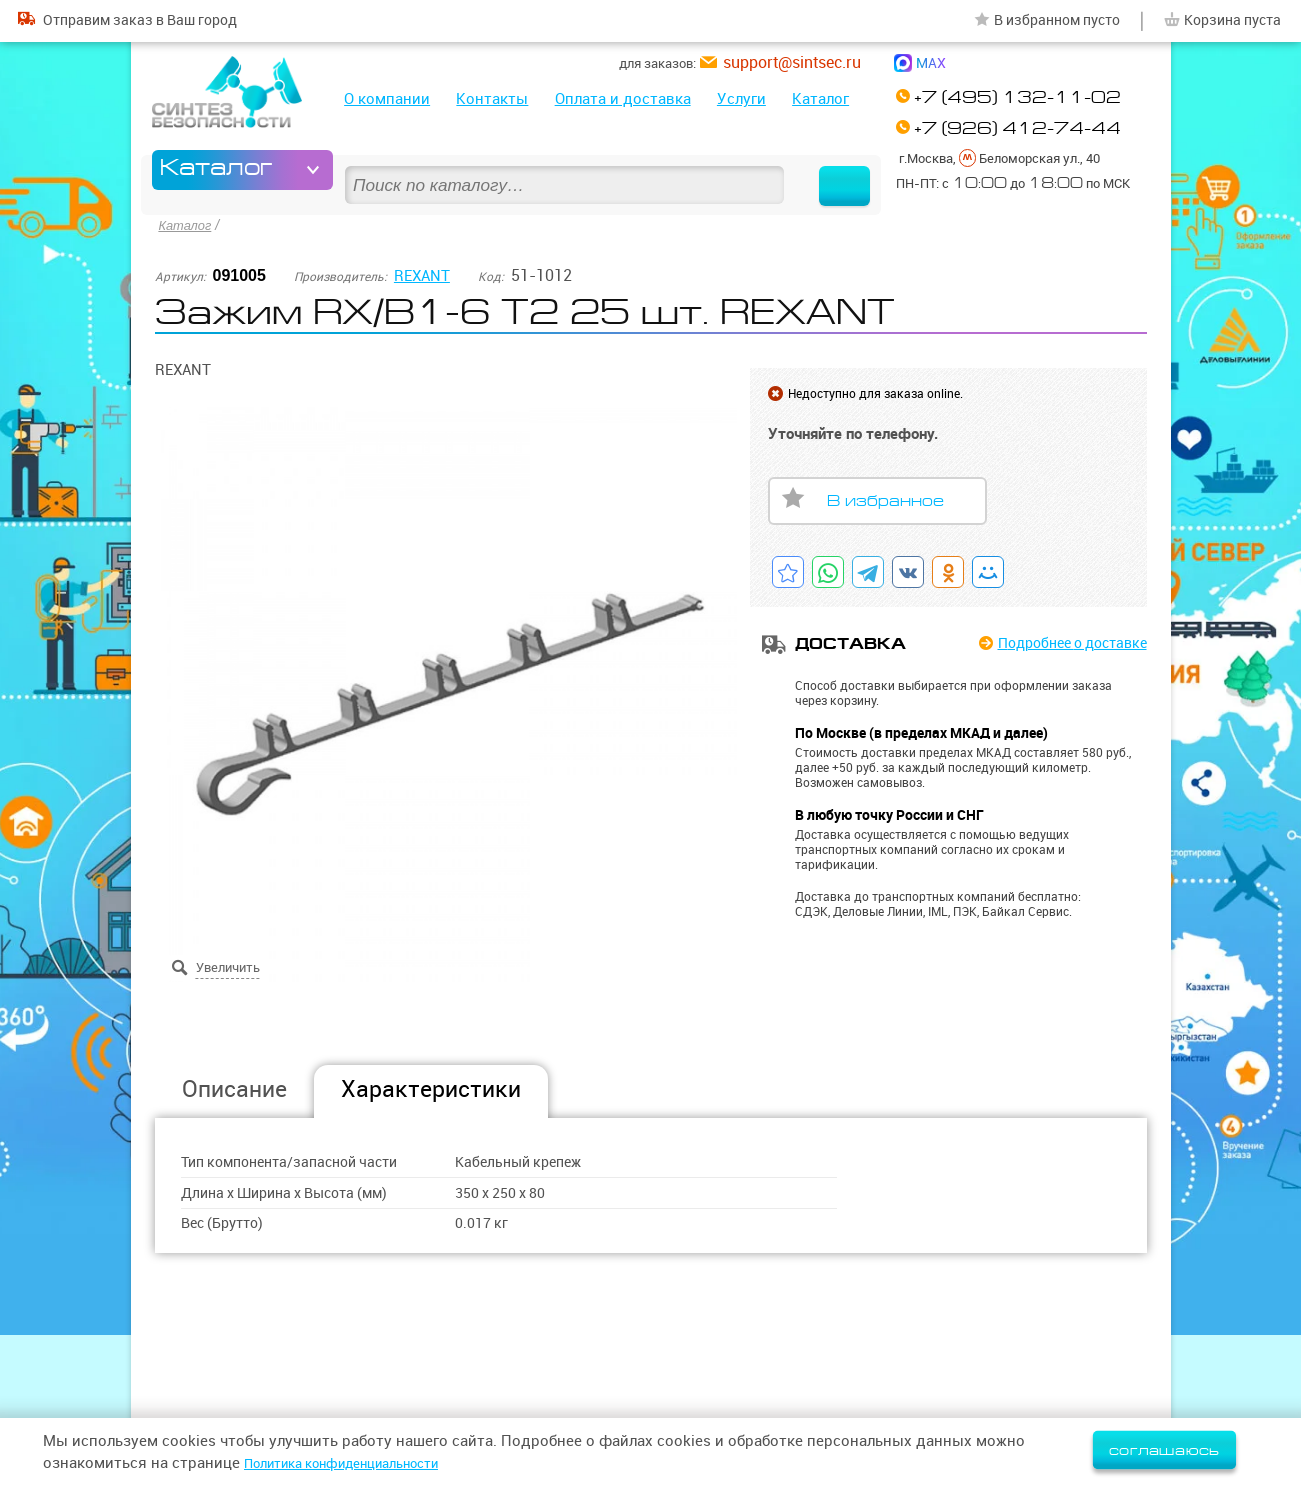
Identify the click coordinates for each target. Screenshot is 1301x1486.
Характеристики (431, 1086)
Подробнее (1064, 641)
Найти (829, 170)
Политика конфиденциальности (361, 1462)
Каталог (820, 98)
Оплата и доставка (623, 98)
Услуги (741, 98)
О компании (387, 98)
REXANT (424, 272)
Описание (234, 1086)
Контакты (492, 98)
